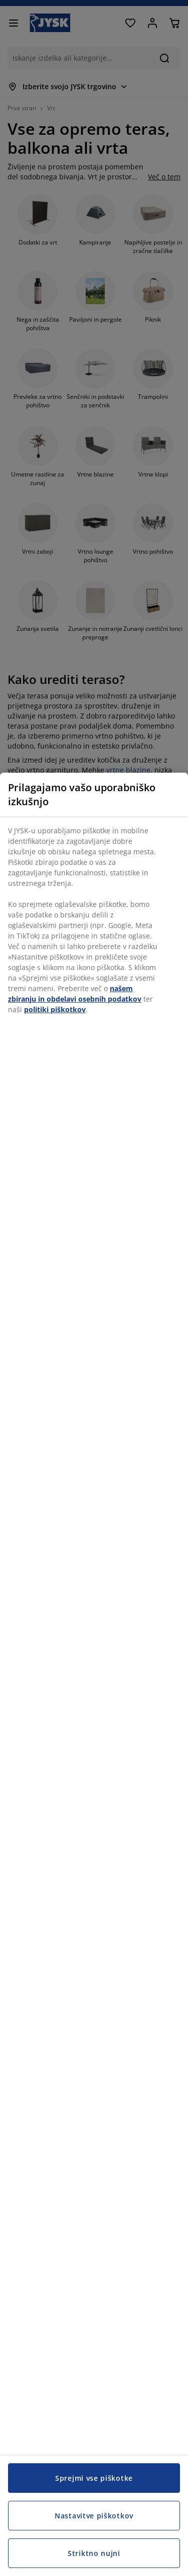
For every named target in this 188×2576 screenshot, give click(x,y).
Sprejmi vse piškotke (94, 2478)
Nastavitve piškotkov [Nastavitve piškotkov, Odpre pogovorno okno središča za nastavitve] (94, 2515)
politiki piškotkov (55, 1009)
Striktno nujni (94, 2553)
